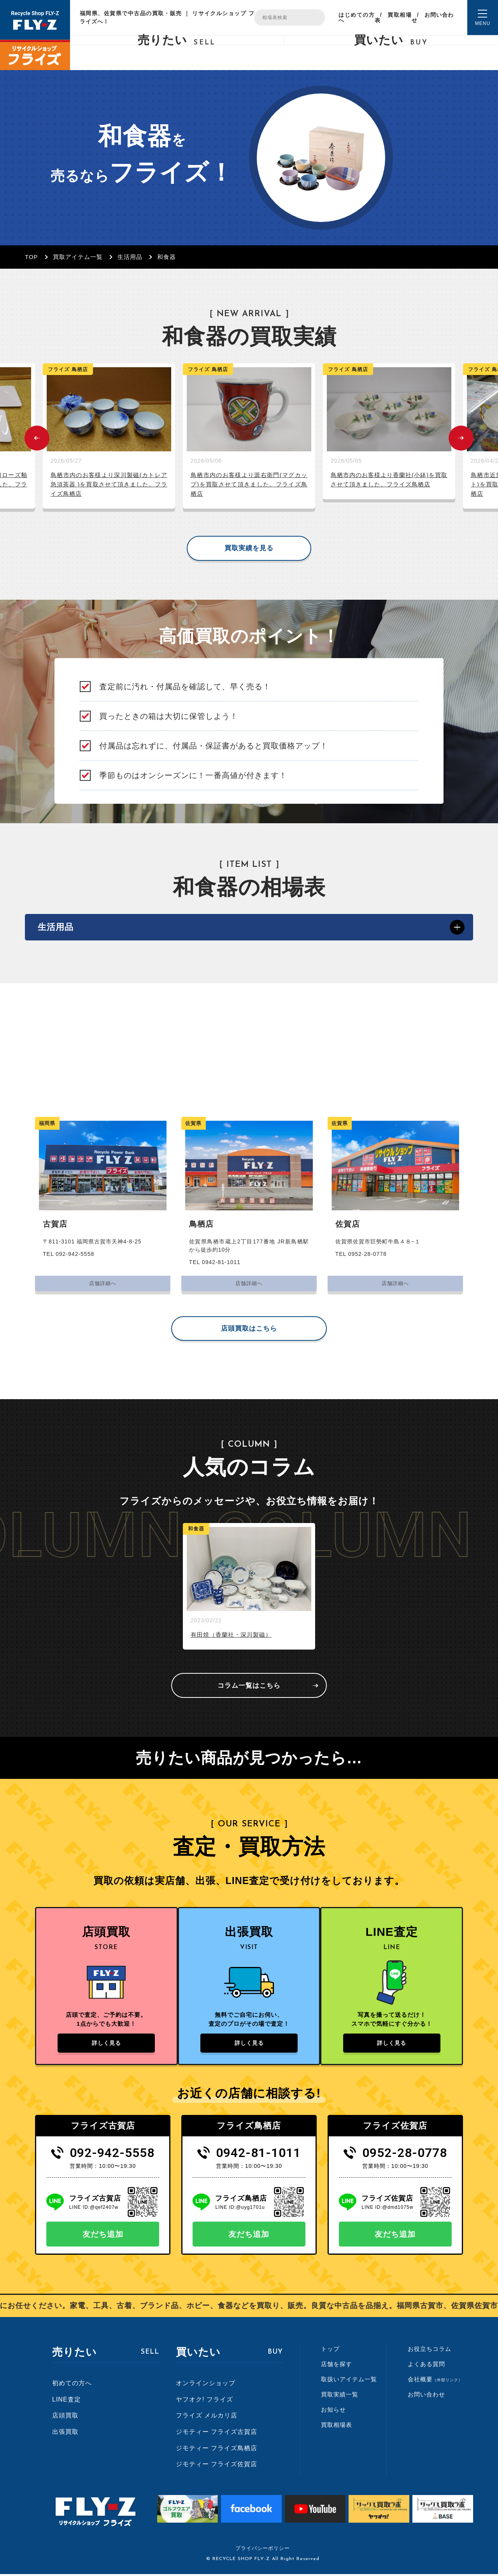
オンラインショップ (205, 2385)
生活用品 (129, 257)
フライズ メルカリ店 (206, 2417)
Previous (37, 438)
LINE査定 (66, 2401)
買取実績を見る (249, 548)
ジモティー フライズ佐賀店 (216, 2466)
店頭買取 (65, 2417)
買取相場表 (393, 17)
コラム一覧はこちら (249, 1686)
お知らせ (333, 2412)
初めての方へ (72, 2385)
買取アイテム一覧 (78, 257)
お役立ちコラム (429, 2351)
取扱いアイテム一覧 (349, 2381)
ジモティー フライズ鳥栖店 (216, 2450)
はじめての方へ (356, 17)
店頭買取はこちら (249, 1329)
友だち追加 (102, 2236)
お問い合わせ (433, 17)
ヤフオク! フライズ (204, 2401)
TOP (31, 257)
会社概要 (435, 2381)
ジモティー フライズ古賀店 (216, 2434)
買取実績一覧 (339, 2396)
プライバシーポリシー (262, 2550)
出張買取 (65, 2434)
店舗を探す (336, 2366)
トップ (330, 2351)
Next (461, 438)
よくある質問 (426, 2366)
